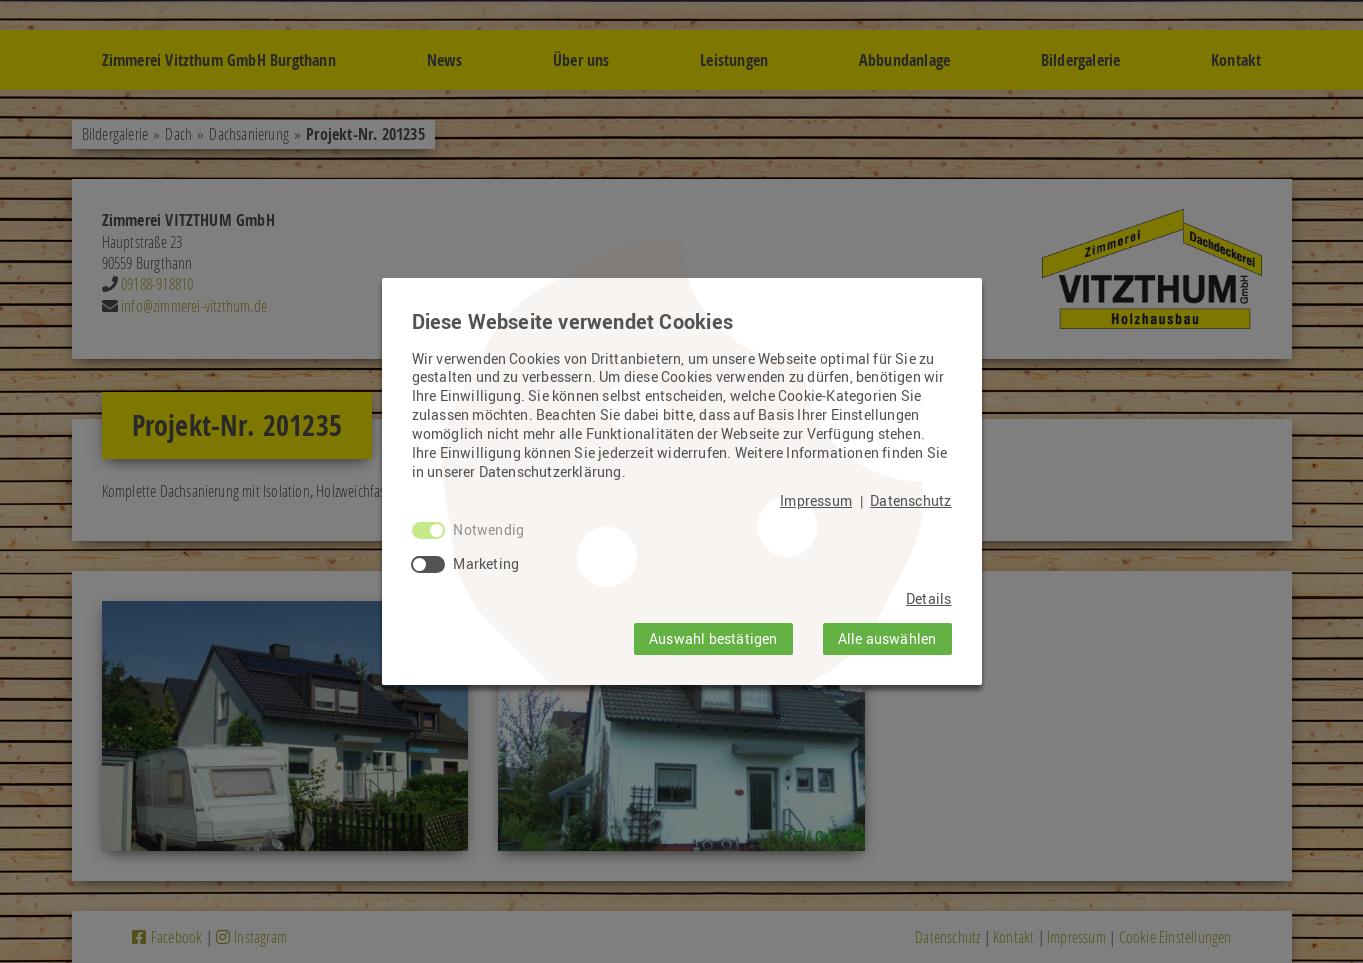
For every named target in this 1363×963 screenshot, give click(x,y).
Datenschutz (910, 501)
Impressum (816, 501)
